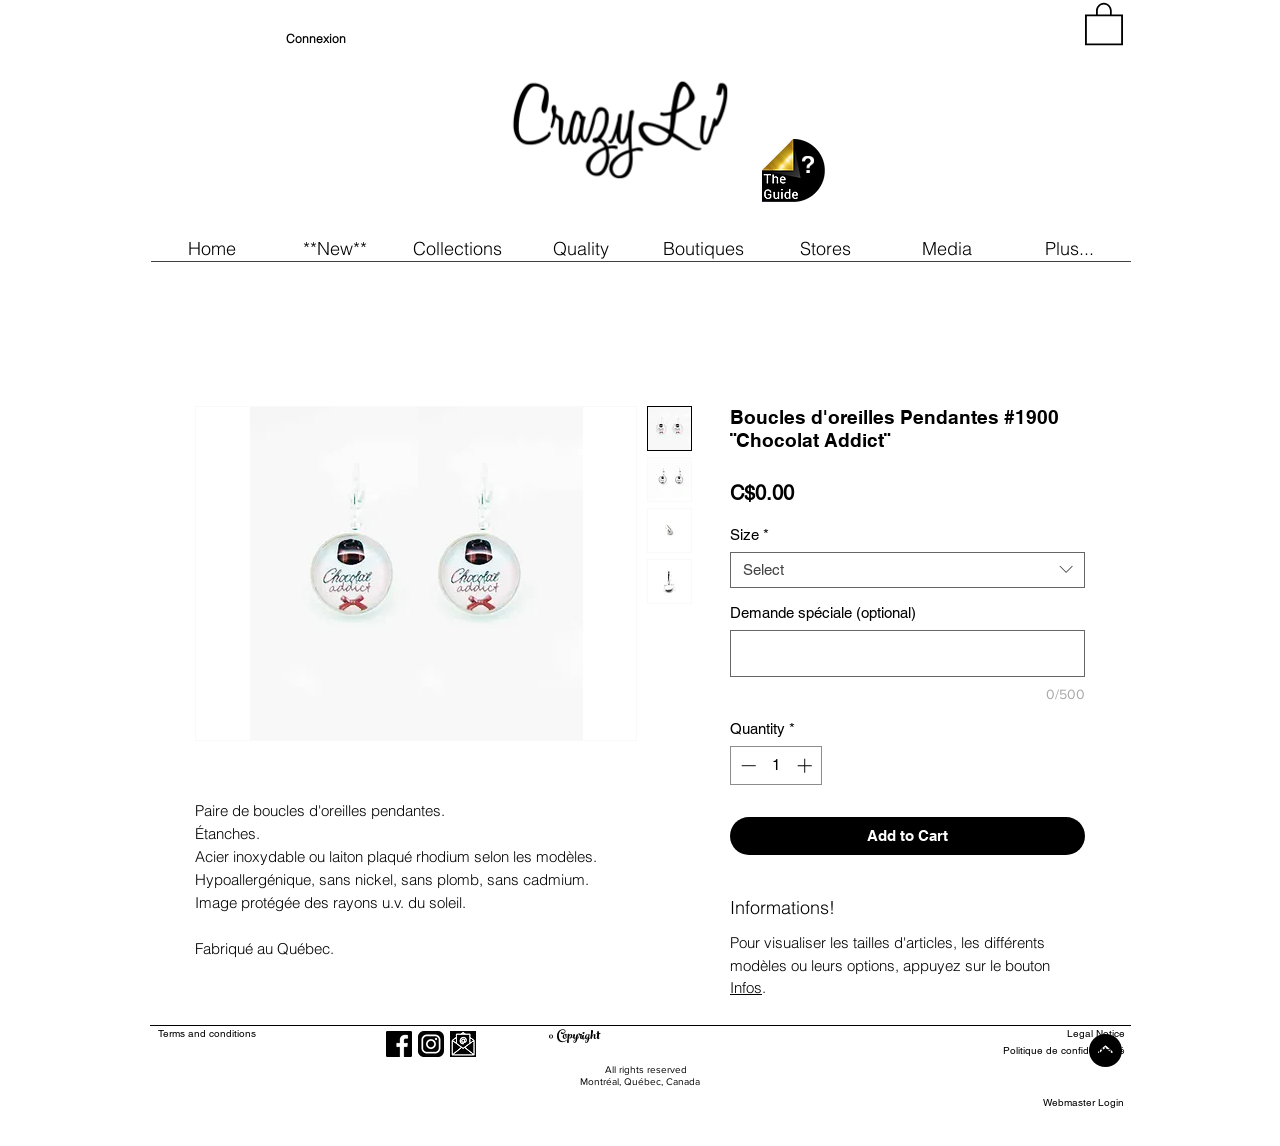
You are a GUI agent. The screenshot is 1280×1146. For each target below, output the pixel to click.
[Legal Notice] (1051, 1034)
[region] (944, 120)
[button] (334, 248)
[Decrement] (746, 765)
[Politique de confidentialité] (1051, 1051)
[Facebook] (399, 1044)
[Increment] (806, 765)
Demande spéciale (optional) (823, 612)
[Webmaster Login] (1083, 1103)
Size (749, 534)
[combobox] (907, 570)
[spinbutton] (776, 765)
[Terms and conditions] (288, 1034)
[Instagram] (431, 1044)
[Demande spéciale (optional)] (907, 653)
